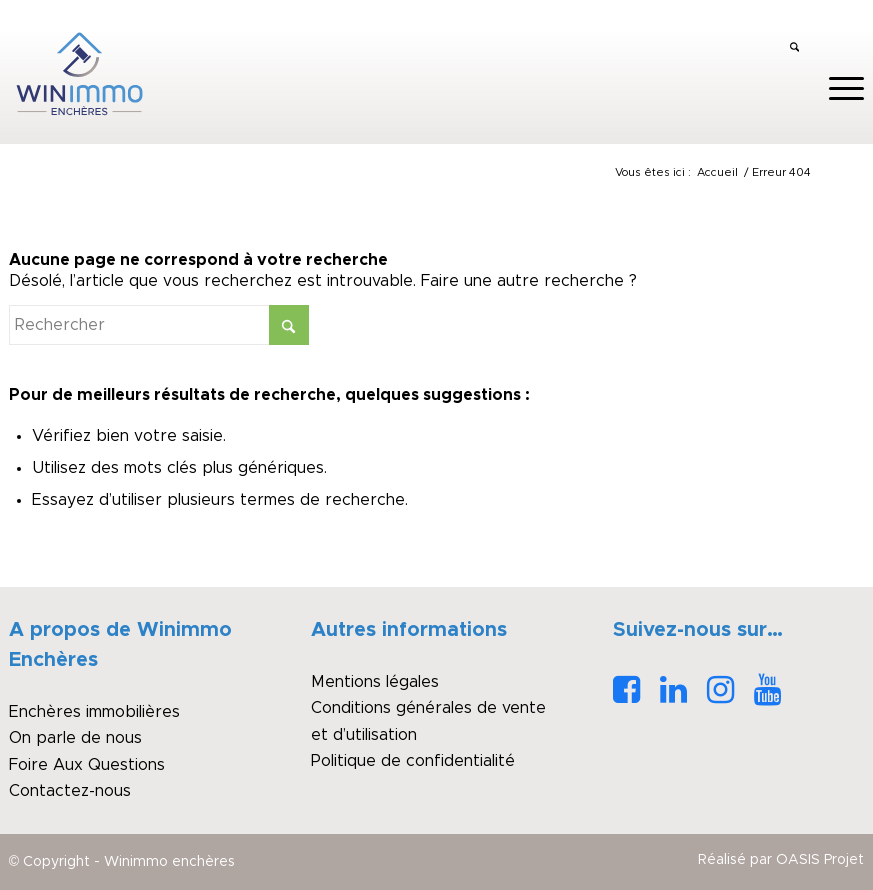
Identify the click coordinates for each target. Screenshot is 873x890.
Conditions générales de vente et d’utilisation (428, 721)
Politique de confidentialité (413, 761)
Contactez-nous (70, 791)
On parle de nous (75, 738)
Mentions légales (375, 682)
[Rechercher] (794, 49)
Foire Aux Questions (87, 765)
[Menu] (836, 89)
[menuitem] (794, 49)
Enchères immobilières (94, 712)
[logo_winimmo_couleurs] (79, 74)
